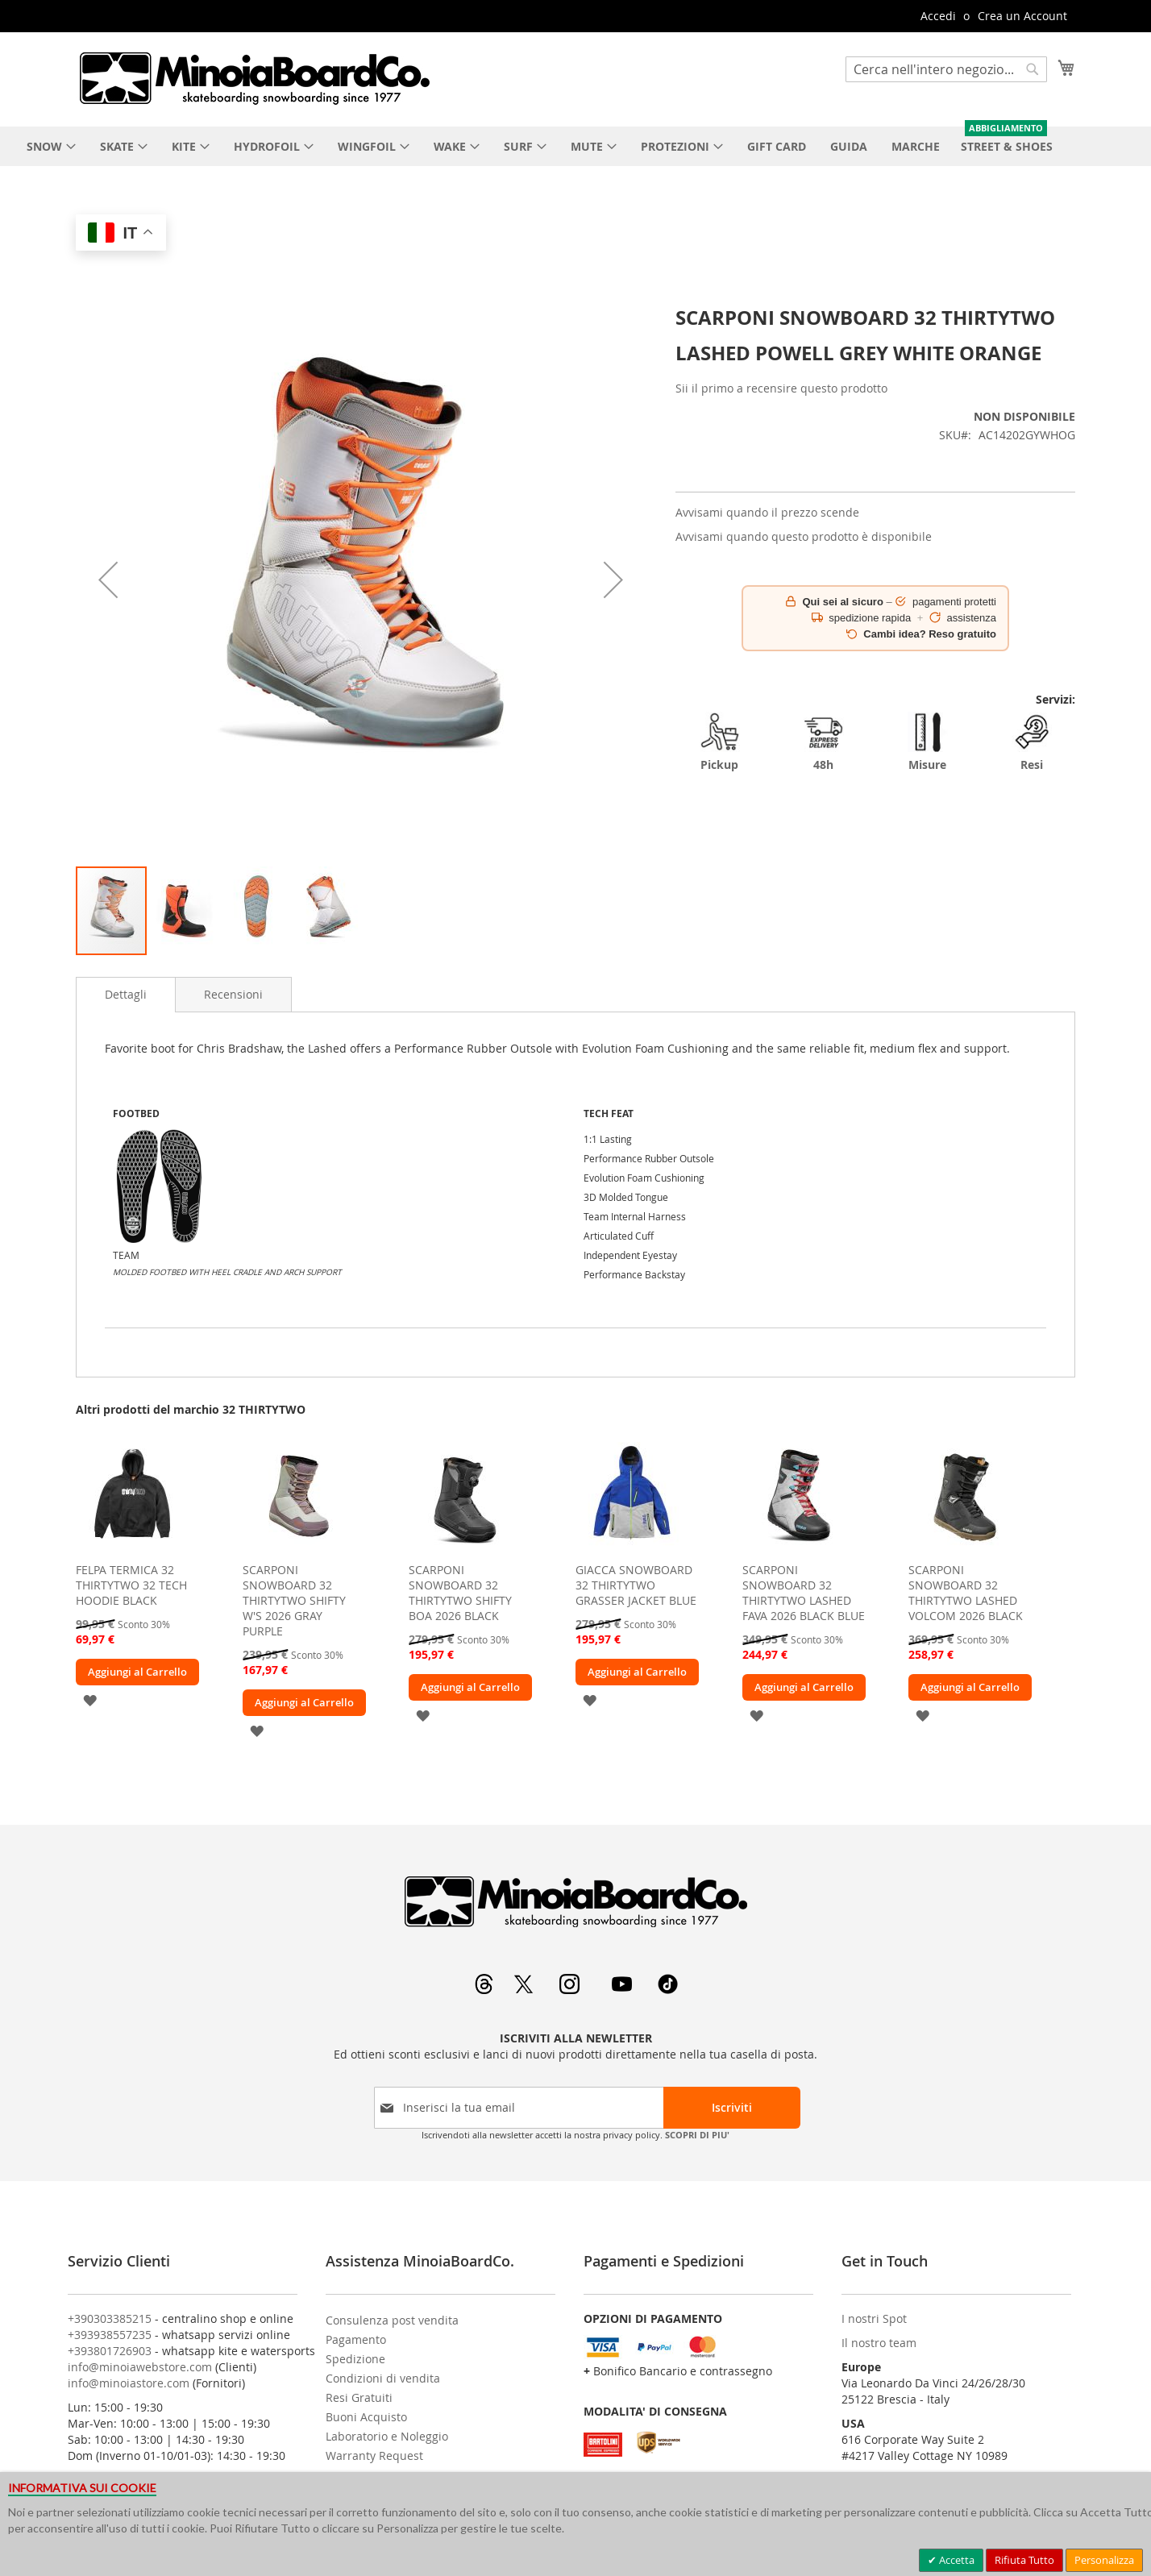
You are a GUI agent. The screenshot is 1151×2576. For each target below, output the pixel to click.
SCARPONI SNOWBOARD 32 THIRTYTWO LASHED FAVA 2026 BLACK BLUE (803, 1592)
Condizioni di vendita (383, 2378)
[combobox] (946, 69)
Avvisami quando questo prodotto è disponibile (803, 536)
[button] (108, 580)
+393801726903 (110, 2350)
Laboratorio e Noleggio (387, 2436)
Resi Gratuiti (359, 2397)
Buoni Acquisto (366, 2416)
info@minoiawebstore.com (140, 2366)
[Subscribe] (731, 2108)
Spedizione (355, 2358)
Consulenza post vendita (392, 2320)
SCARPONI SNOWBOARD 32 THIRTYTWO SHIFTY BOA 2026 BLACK (460, 1592)
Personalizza (1104, 2560)
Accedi (938, 15)
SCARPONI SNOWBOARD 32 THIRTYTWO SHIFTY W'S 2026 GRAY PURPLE (294, 1600)
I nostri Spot (874, 2318)
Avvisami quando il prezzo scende (767, 512)
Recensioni (233, 994)
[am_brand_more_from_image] (132, 1550)
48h (824, 742)
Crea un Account (1022, 15)
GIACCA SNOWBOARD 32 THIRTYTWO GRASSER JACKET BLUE (636, 1585)
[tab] (126, 994)
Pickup (720, 742)
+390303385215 (110, 2318)
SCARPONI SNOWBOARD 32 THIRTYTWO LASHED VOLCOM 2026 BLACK (965, 1592)
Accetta (955, 2560)
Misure (928, 742)
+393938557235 (110, 2334)
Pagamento (356, 2339)
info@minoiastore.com (128, 2383)
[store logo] (254, 78)
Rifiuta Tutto (1024, 2560)
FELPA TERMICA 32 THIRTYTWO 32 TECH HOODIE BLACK (131, 1585)
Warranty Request (374, 2455)
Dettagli (126, 994)
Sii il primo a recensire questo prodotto (781, 388)
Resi (1032, 742)
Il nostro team (878, 2342)
